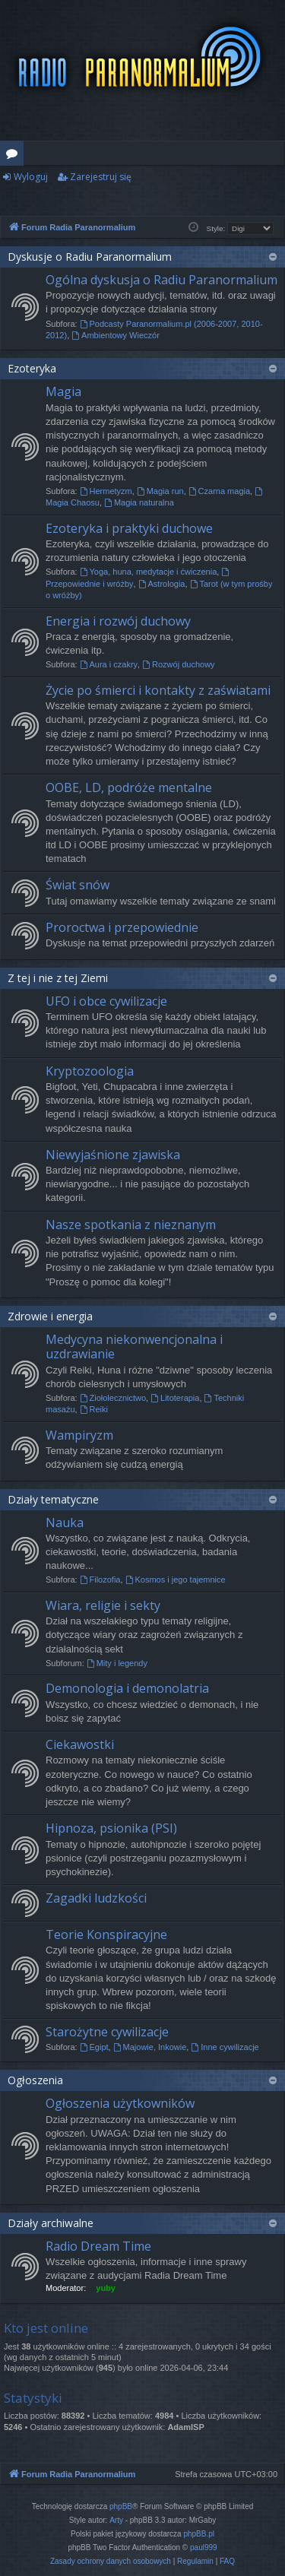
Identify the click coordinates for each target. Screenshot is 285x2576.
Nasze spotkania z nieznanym (131, 1224)
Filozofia (100, 1579)
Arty (116, 2520)
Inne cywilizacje (224, 2047)
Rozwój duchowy (178, 664)
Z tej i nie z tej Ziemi (58, 978)
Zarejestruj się (100, 176)
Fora (15, 156)
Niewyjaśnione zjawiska (113, 1154)
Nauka (65, 1522)
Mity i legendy (117, 1663)
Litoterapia (174, 1397)
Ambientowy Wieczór (115, 335)
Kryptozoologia (90, 1071)
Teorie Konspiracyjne (106, 1934)
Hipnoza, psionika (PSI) (111, 1828)
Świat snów (77, 884)
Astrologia (161, 583)
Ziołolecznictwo (113, 1397)
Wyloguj (31, 176)
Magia (63, 391)
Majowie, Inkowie (150, 2047)
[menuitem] (110, 2561)
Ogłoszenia (35, 2080)
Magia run (160, 491)
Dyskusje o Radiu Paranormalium (90, 256)
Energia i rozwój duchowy (118, 621)
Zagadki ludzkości (96, 1898)
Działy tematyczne (53, 1499)
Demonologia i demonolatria (127, 1688)
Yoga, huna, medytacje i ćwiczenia (148, 571)
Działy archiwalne (50, 2223)
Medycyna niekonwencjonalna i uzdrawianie (134, 1346)
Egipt (94, 2047)
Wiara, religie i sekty (103, 1605)
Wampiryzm (79, 1435)
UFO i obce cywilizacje (106, 1001)
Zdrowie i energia (50, 1316)
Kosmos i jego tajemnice (175, 1579)
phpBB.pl (198, 2534)
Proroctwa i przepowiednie (122, 927)
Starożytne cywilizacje (107, 2031)
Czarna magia (219, 491)
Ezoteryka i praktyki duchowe (129, 528)
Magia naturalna (139, 502)
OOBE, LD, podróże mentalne (129, 787)
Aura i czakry (109, 664)
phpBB (120, 2506)
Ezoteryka (32, 368)
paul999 (203, 2547)
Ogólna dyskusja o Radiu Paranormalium (161, 279)
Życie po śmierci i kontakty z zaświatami (158, 690)
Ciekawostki (80, 1744)
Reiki (94, 1409)
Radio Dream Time (98, 2246)
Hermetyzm (106, 491)
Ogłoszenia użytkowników (120, 2103)
